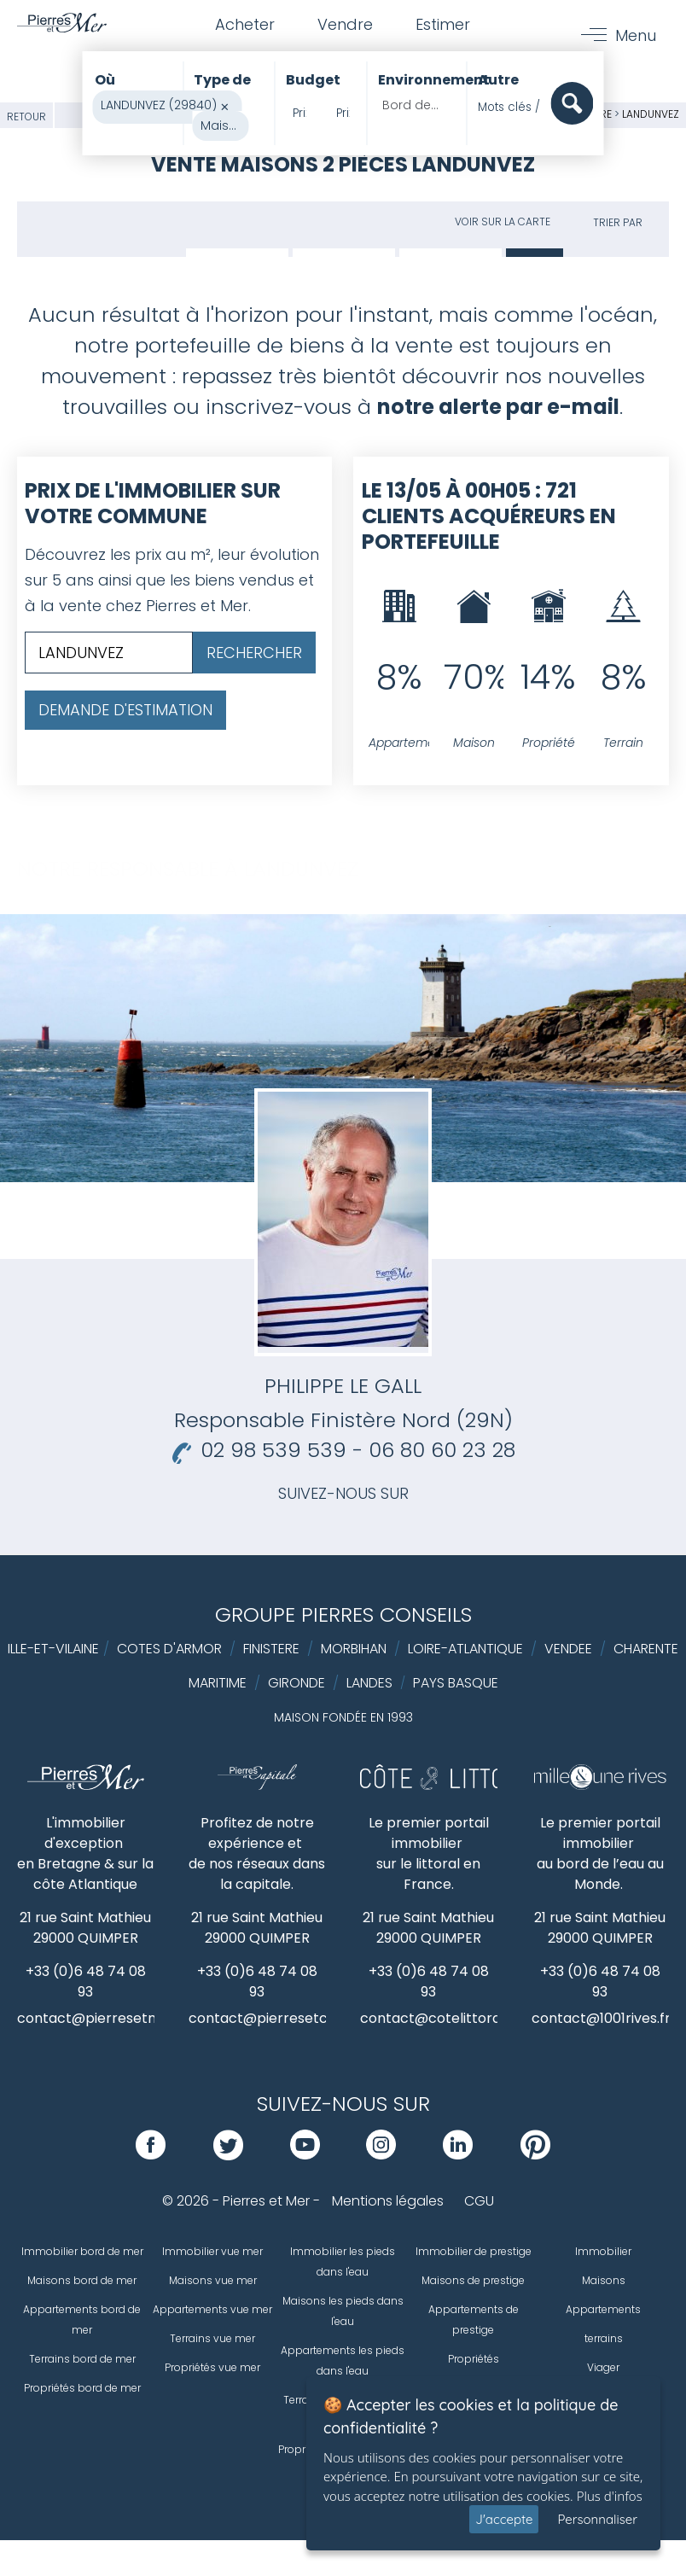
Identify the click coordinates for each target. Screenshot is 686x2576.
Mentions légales (388, 2201)
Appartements (603, 2309)
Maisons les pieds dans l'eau (343, 2310)
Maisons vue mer (213, 2280)
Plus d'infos (609, 2495)
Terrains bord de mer (82, 2359)
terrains (603, 2338)
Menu (635, 35)
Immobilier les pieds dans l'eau (342, 2261)
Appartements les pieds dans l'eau (342, 2360)
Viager (603, 2367)
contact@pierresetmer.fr (103, 2018)
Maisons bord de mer (82, 2280)
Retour (26, 116)
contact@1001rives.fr (601, 2018)
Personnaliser (597, 2519)
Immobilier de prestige (474, 2251)
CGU (479, 2201)
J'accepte (503, 2519)
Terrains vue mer (212, 2338)
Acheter (245, 24)
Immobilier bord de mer (82, 2251)
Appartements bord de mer (82, 2319)
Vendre (345, 24)
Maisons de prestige (473, 2280)
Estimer (443, 24)
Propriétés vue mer (212, 2367)
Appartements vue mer (212, 2309)
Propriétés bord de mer (82, 2388)
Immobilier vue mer (212, 2251)
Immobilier (603, 2251)
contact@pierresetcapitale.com (298, 2018)
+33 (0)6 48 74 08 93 (86, 1981)
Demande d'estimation (125, 709)
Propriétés (473, 2359)
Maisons (603, 2280)
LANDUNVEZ (650, 114)
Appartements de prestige (473, 2319)
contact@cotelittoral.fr (439, 2018)
